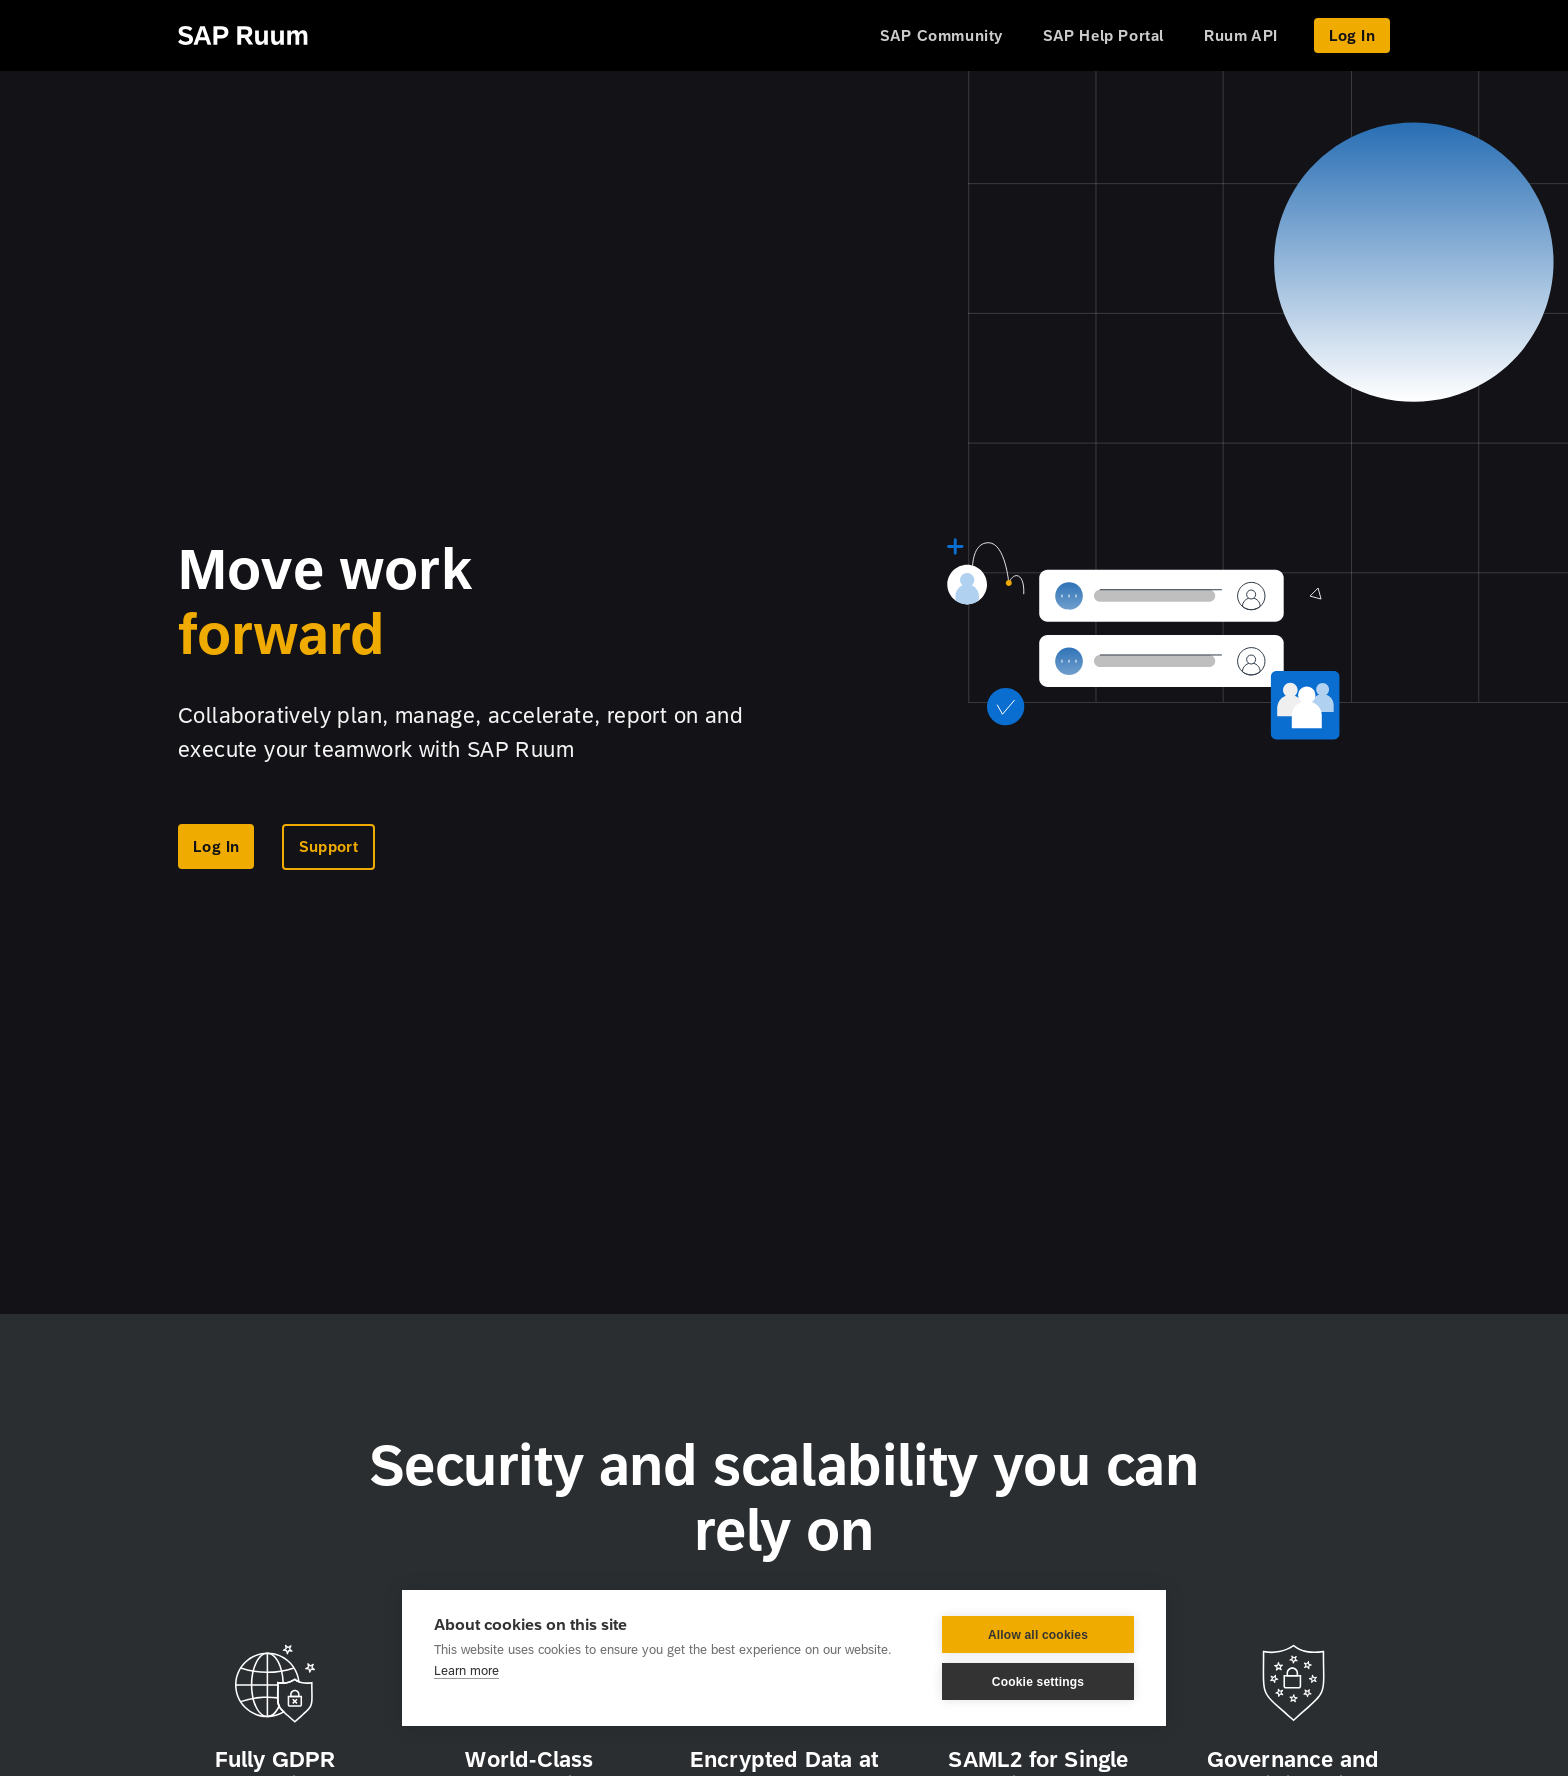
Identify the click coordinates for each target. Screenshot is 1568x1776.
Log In (1352, 35)
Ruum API (1241, 35)
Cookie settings (1038, 1682)
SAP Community (941, 35)
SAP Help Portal (1103, 35)
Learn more (466, 1670)
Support (328, 846)
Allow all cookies (1038, 1635)
